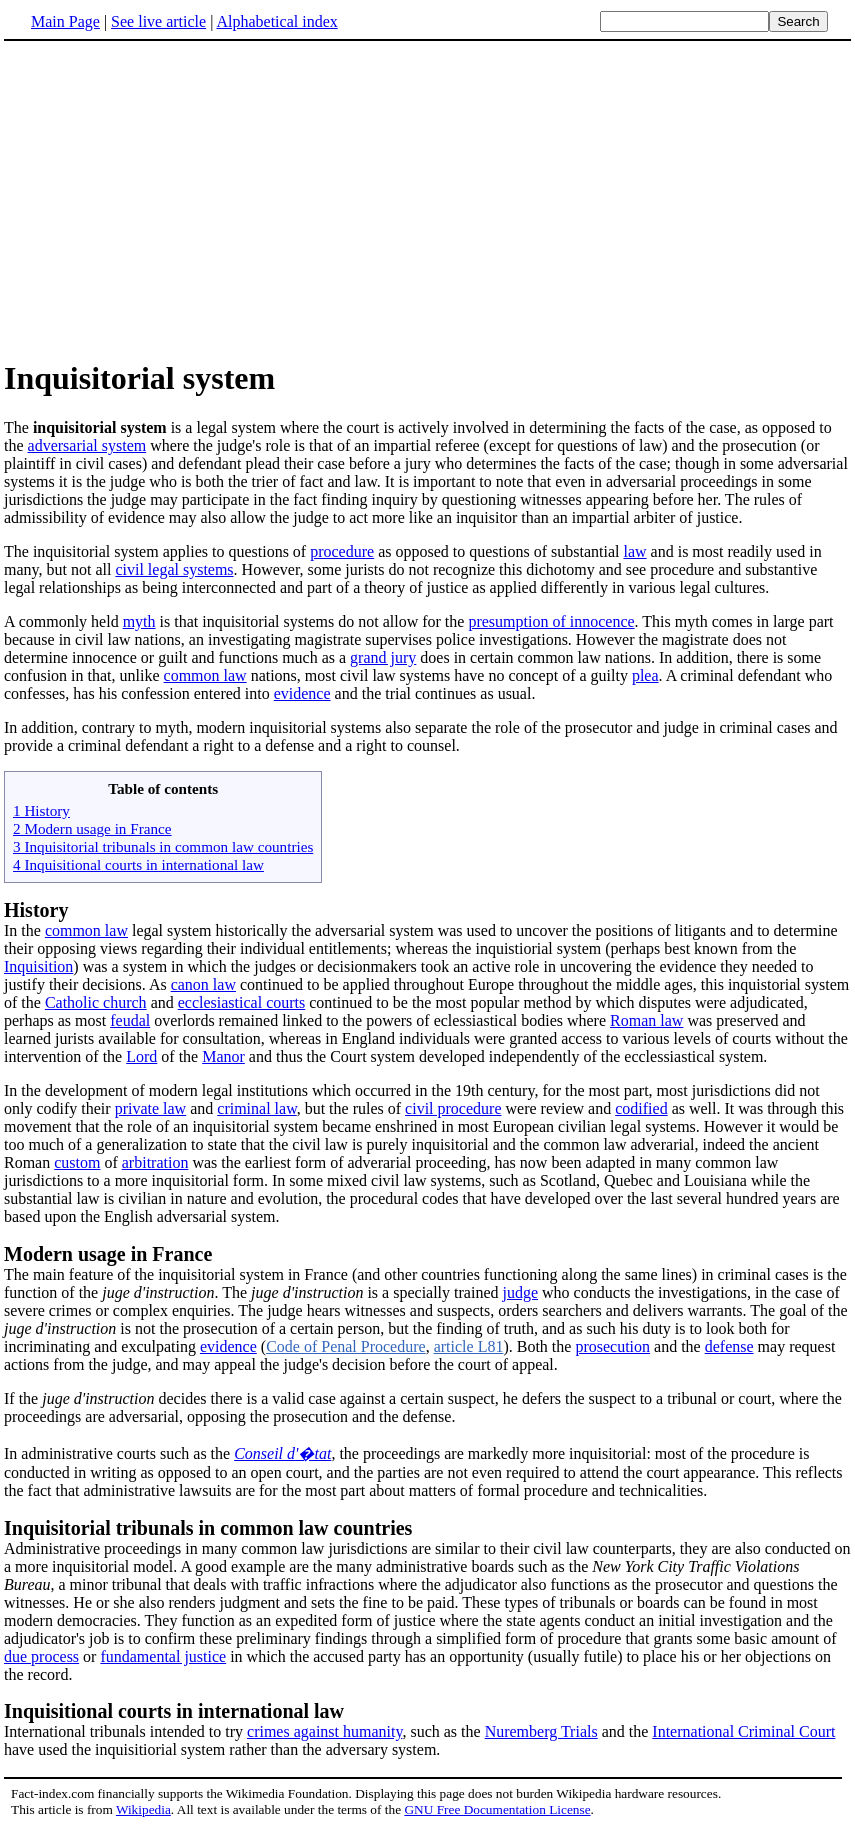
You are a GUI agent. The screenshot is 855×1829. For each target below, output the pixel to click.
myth (139, 621)
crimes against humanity (324, 1731)
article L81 (469, 1346)
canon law (203, 984)
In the (24, 930)
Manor (223, 1056)
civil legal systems (174, 569)
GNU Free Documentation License (497, 1809)
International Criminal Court (743, 1731)
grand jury (383, 657)
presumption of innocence (551, 621)
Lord (141, 1056)
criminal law (256, 1108)
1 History (41, 810)
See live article (158, 21)
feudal (130, 1020)
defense (729, 1346)
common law (205, 675)
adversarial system (87, 445)
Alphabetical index (276, 21)
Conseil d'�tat (282, 1453)
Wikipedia (143, 1809)
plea (645, 675)
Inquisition (38, 966)
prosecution (612, 1346)
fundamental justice (163, 1656)
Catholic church (96, 1002)
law (634, 551)
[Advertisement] (172, 199)
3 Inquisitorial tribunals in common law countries (163, 846)
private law (151, 1108)
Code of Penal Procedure (346, 1346)
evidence (302, 693)
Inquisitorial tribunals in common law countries (208, 1528)
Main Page (65, 21)
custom (77, 1162)
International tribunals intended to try (125, 1731)
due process (41, 1656)
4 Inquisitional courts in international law (138, 864)
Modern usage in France (108, 1254)
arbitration (155, 1162)
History (36, 910)
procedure (342, 551)
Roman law (646, 1020)
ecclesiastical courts (242, 1002)
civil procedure (453, 1108)
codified (641, 1108)
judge (520, 1292)
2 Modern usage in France (92, 828)
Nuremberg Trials (541, 1731)
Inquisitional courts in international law (174, 1711)
